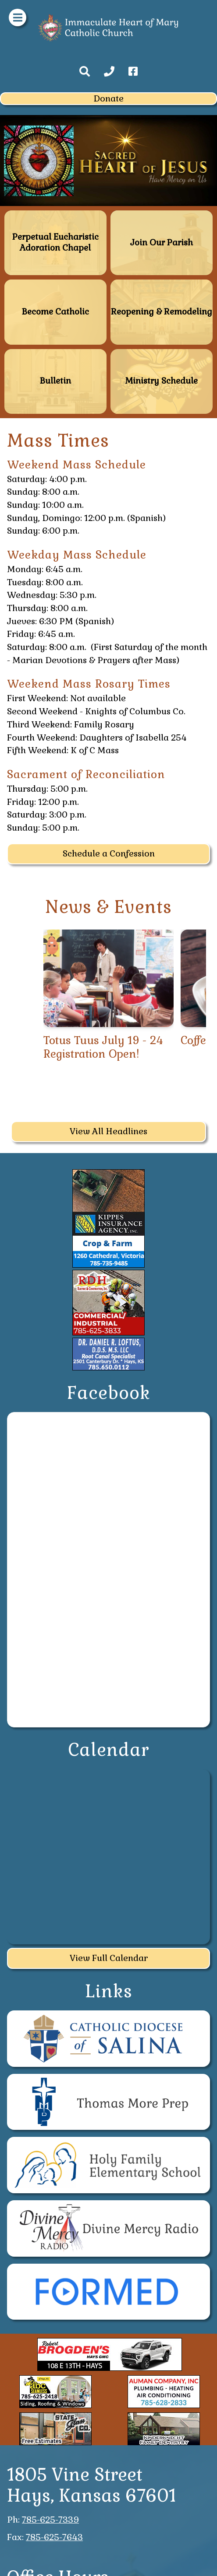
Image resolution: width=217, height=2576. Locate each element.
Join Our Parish (162, 214)
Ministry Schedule (161, 353)
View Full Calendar (109, 1958)
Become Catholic (55, 283)
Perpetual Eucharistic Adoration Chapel (55, 217)
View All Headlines (108, 1131)
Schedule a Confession (109, 853)
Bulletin (55, 353)
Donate (108, 98)
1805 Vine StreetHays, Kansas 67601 (91, 2485)
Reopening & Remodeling (161, 283)
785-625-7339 (50, 2519)
